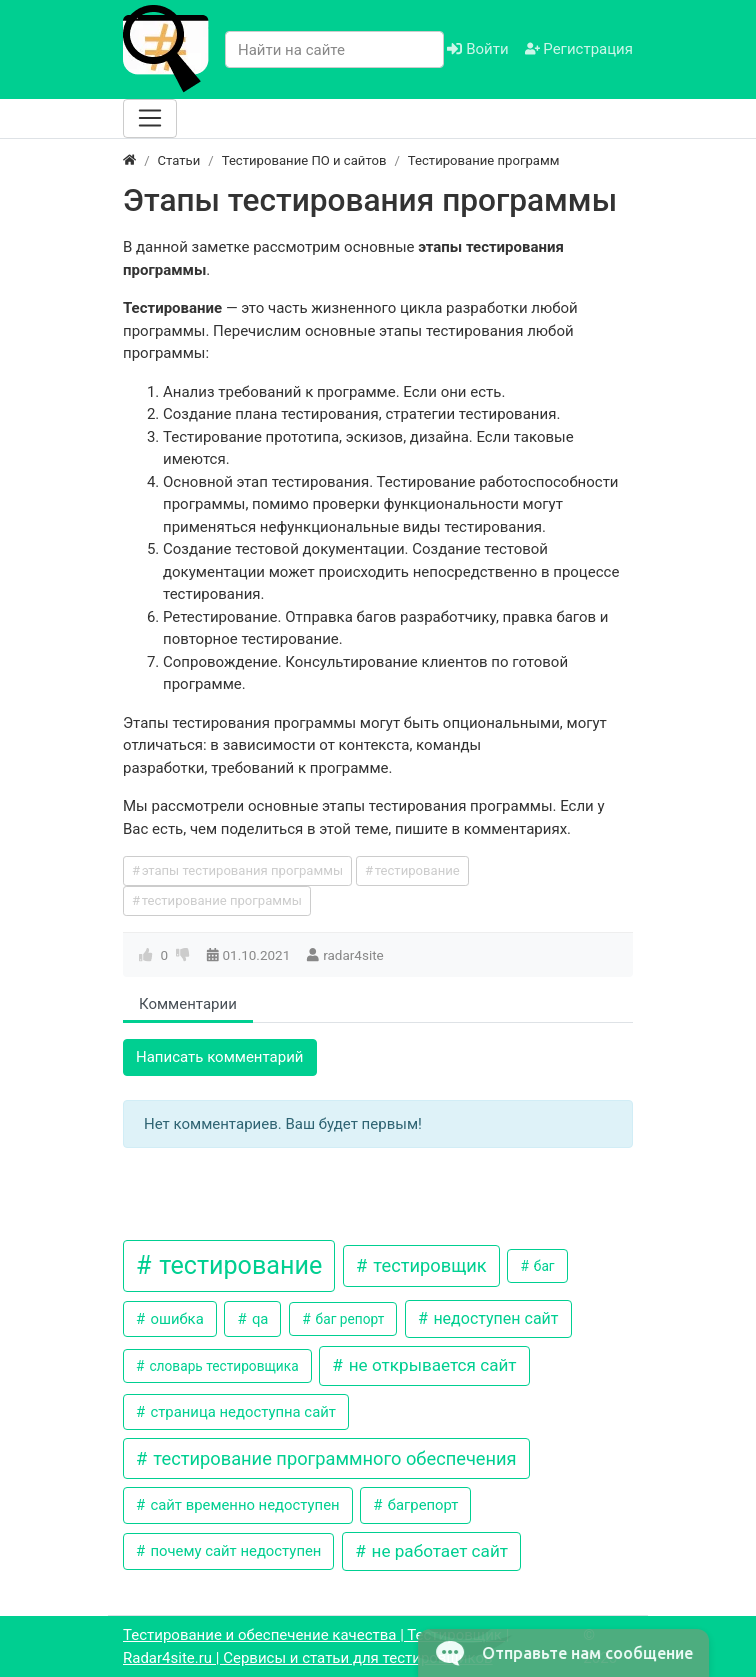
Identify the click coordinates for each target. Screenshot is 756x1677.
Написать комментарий (220, 1057)
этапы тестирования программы (242, 870)
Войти (477, 49)
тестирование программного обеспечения (333, 1458)
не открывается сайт (431, 1365)
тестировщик (428, 1265)
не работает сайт (437, 1551)
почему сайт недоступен (234, 1551)
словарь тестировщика (222, 1366)
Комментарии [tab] (188, 1004)
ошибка (175, 1319)
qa (258, 1319)
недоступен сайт (493, 1318)
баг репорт (348, 1319)
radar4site (353, 955)
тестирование (417, 870)
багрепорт (421, 1505)
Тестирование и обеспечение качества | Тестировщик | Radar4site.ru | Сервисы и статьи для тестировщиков (316, 1646)
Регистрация (579, 49)
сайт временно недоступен (243, 1505)
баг (542, 1266)
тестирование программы (222, 900)
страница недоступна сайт (241, 1412)
